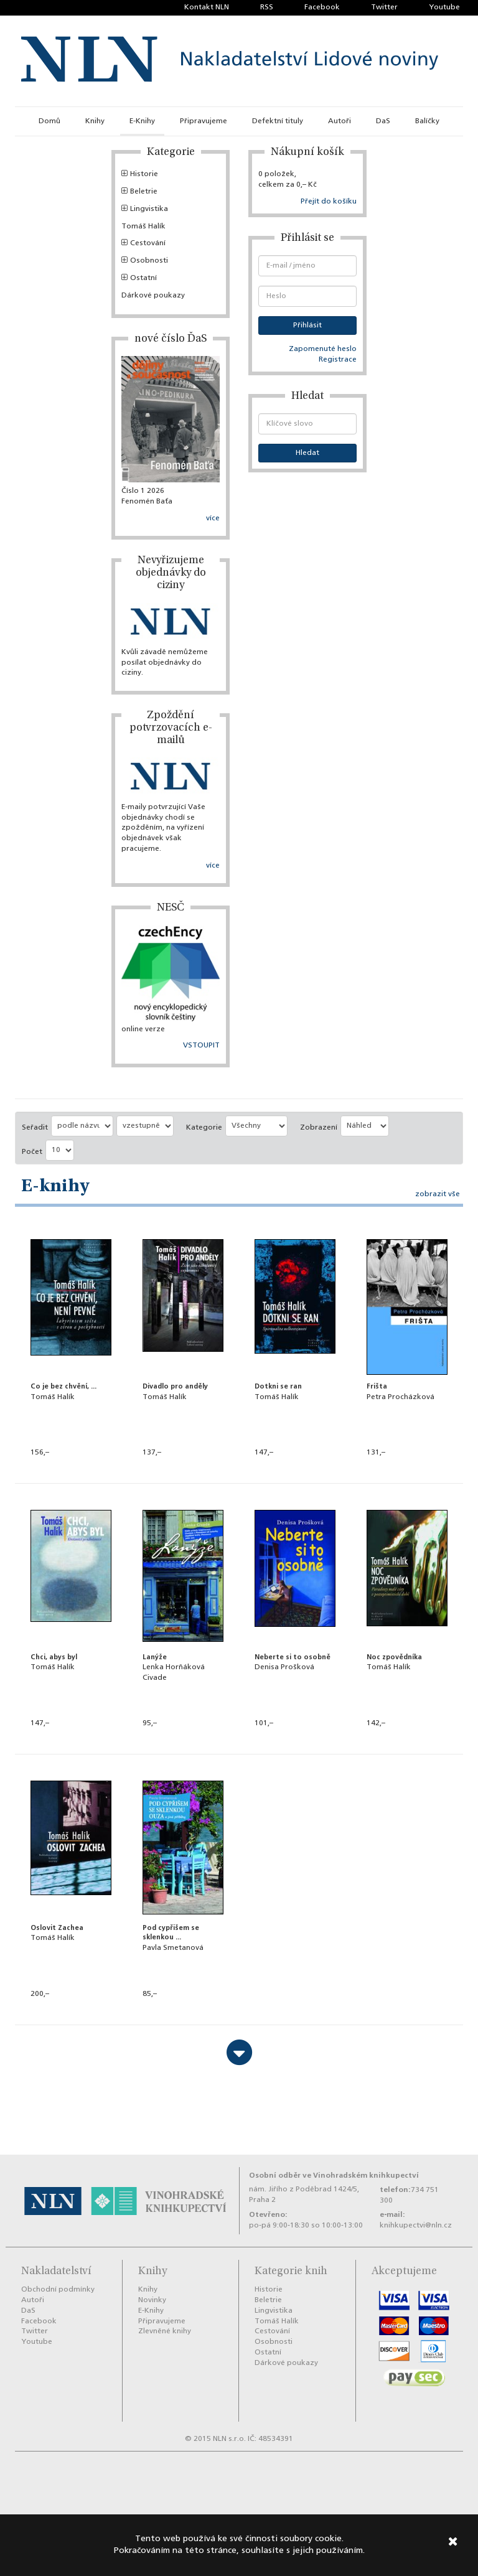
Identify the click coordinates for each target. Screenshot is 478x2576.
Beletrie (139, 192)
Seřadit (35, 1128)
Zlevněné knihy (164, 2331)
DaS (383, 121)
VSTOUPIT (201, 1046)
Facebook (322, 7)
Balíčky (427, 121)
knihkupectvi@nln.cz (416, 2226)
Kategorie (204, 1128)
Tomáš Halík (143, 227)
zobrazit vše (437, 1194)
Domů (49, 121)
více (213, 518)
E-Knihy (142, 121)
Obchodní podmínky (58, 2290)
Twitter (384, 7)
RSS (266, 7)
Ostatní (139, 278)
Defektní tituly (277, 121)
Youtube (444, 7)
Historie (139, 174)
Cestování (143, 243)
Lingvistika (144, 209)
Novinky (152, 2300)
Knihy (95, 121)
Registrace (338, 360)
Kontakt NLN (206, 7)
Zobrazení (318, 1128)
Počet (32, 1152)
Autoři (339, 121)
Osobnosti (144, 261)
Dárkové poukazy (153, 296)
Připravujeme (203, 121)
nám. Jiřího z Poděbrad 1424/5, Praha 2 (304, 2195)
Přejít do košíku (329, 202)
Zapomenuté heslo (323, 349)
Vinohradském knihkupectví (366, 2175)
